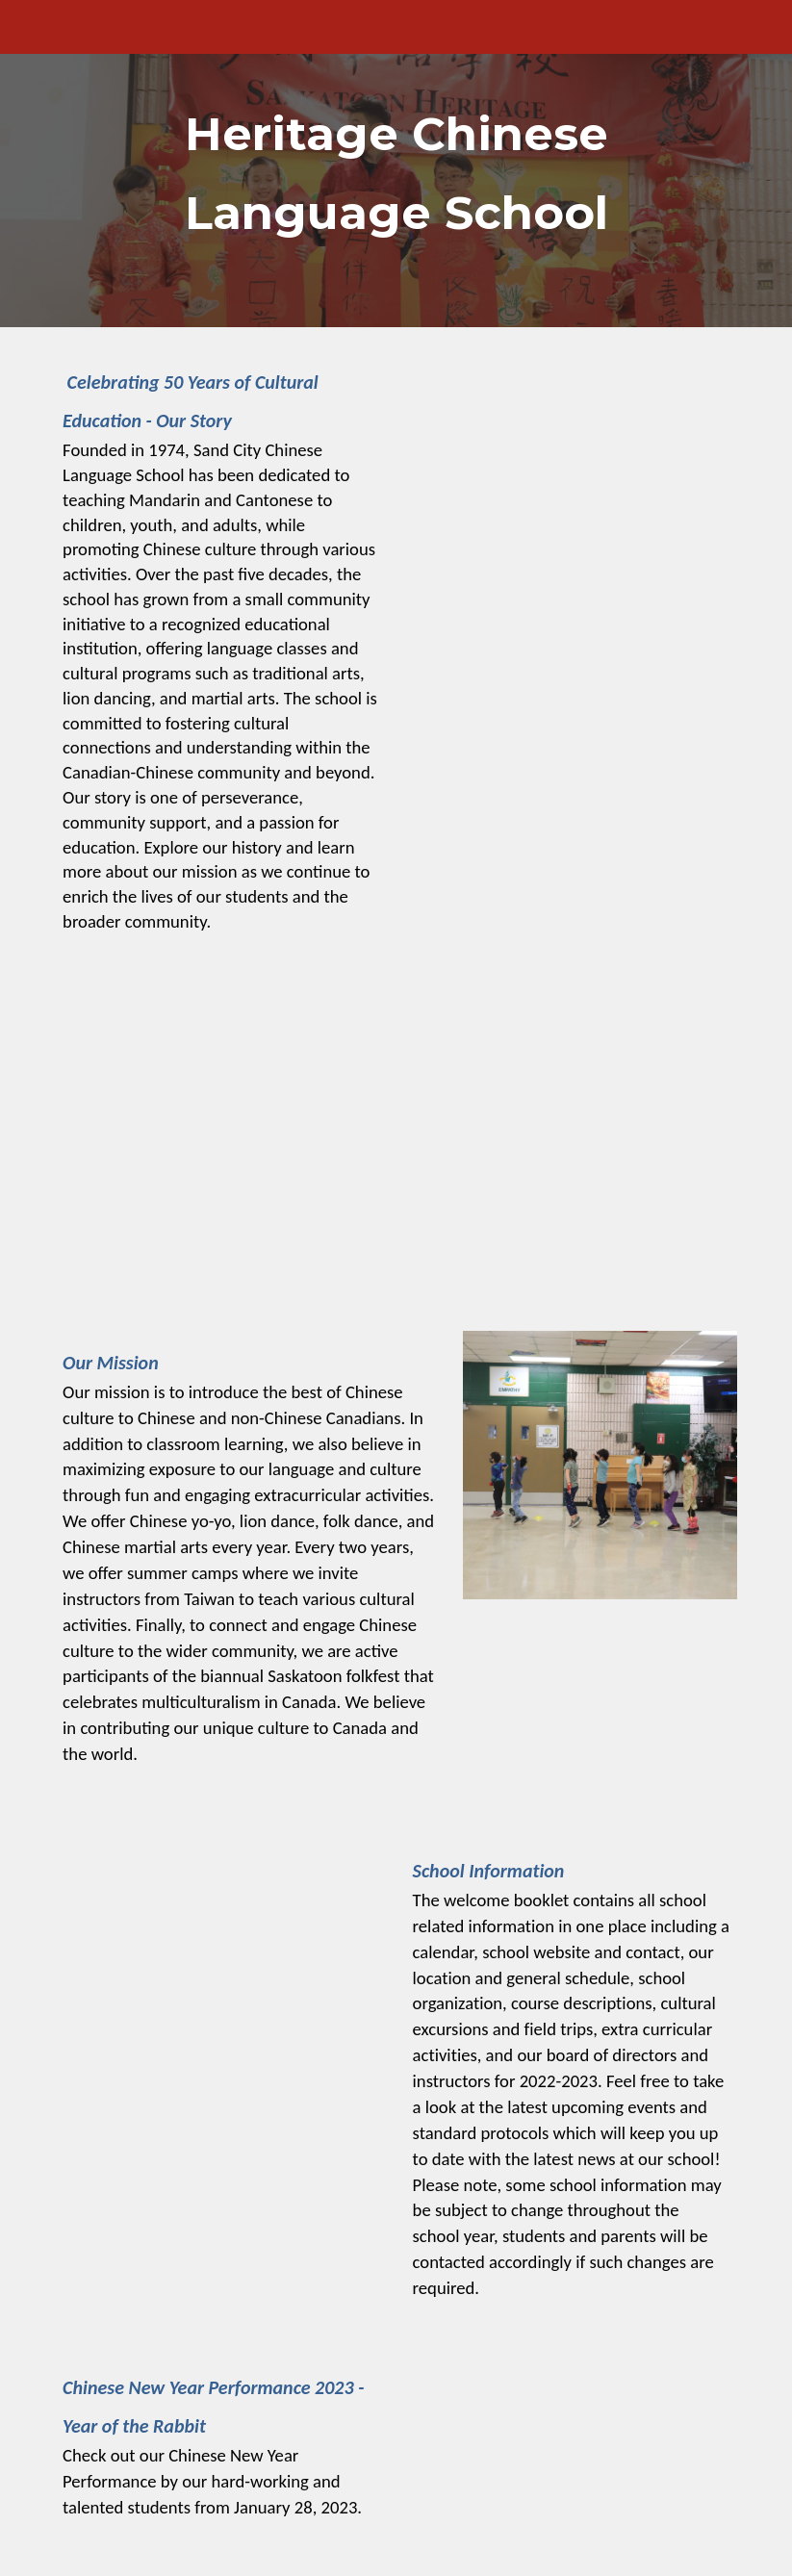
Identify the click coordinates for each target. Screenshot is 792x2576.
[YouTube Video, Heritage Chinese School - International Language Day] (396, 1145)
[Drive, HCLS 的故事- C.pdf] (571, 489)
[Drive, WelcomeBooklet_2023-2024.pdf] (221, 1954)
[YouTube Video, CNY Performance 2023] (571, 2454)
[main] (396, 163)
